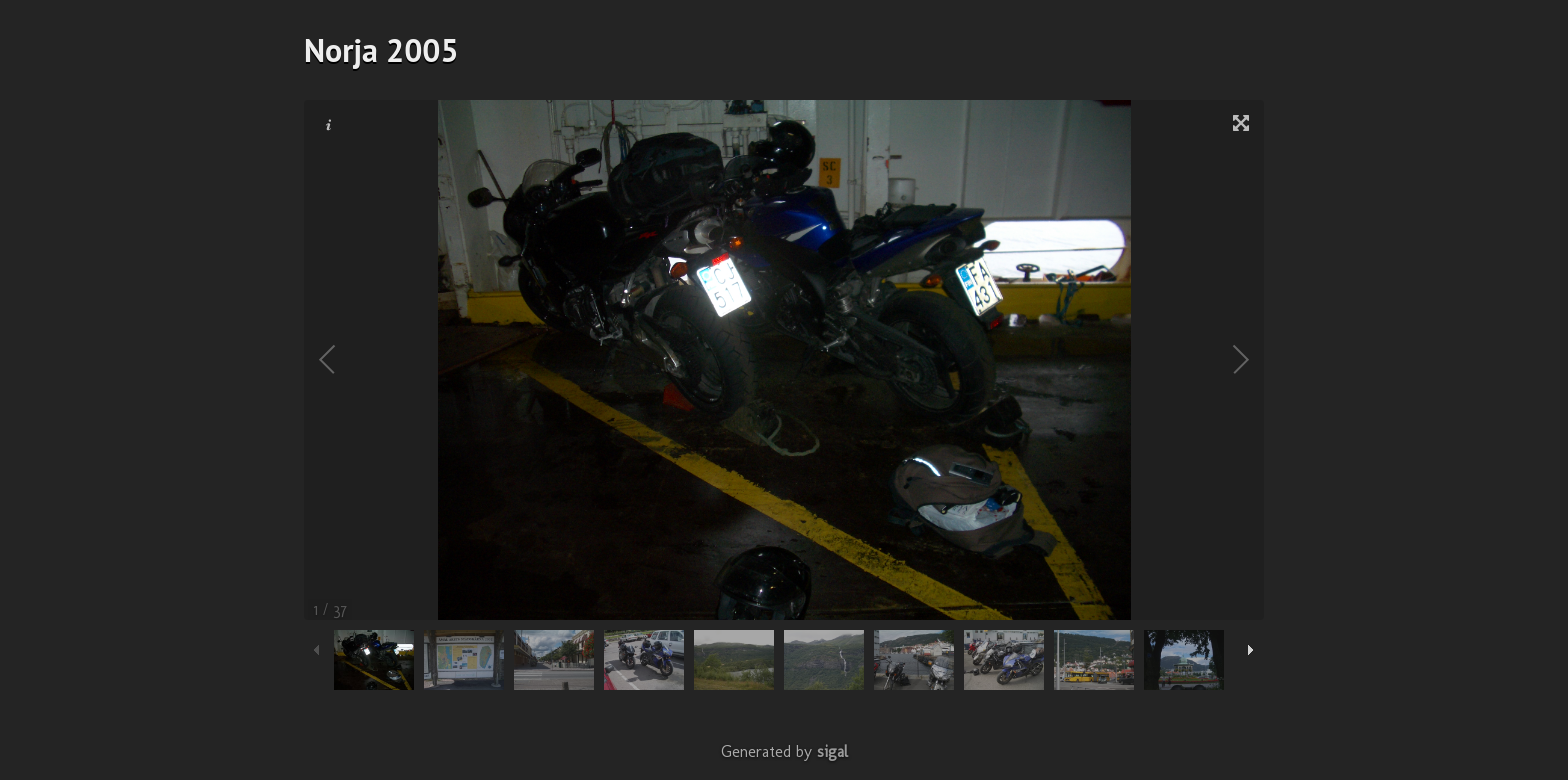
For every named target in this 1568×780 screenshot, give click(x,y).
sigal (832, 751)
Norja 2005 (381, 50)
